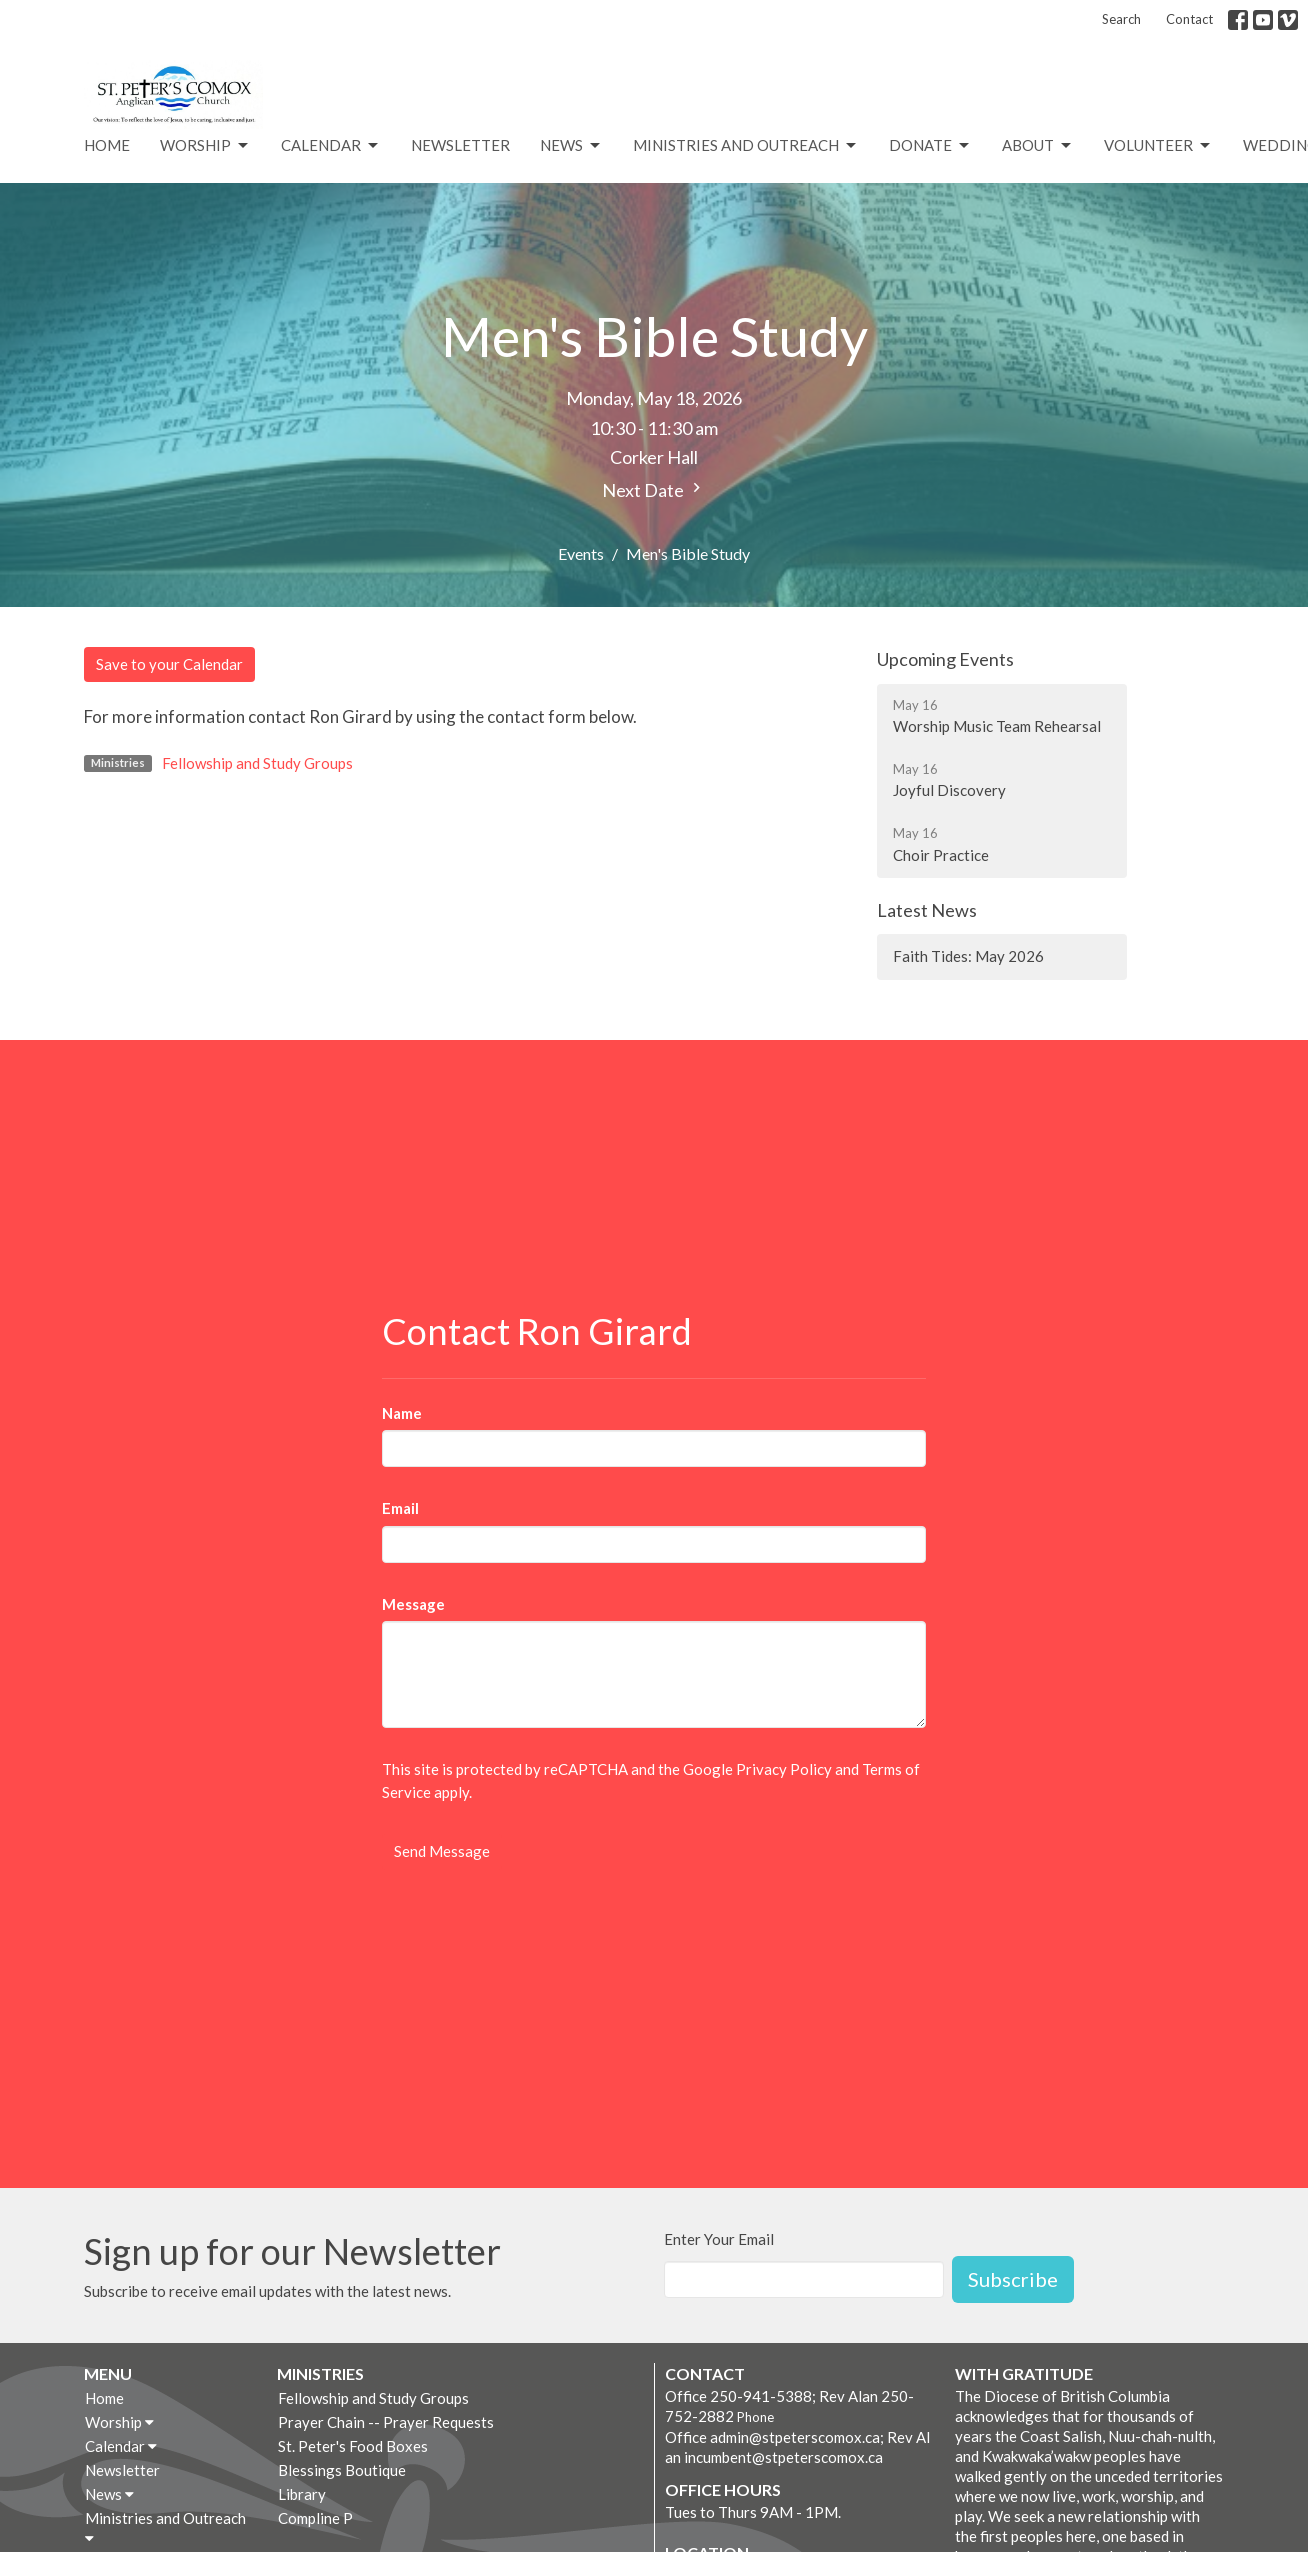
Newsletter (460, 145)
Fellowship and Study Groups (257, 763)
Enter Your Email (719, 2239)
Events (581, 553)
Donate (930, 146)
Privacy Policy (784, 1769)
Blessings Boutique (342, 2470)
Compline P (315, 2518)
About (1038, 146)
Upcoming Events (945, 659)
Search (1121, 19)
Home (107, 145)
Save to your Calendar (169, 664)
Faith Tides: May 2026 (968, 956)
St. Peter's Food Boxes (353, 2446)
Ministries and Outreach (746, 146)
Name (402, 1413)
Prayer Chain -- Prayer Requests (386, 2422)
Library (302, 2494)
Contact (1189, 19)
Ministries (320, 2373)
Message (413, 1604)
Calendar (331, 146)
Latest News (927, 910)
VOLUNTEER (1158, 146)
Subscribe (1013, 2279)
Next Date (654, 489)
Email (400, 1508)
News (571, 146)
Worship (205, 146)
